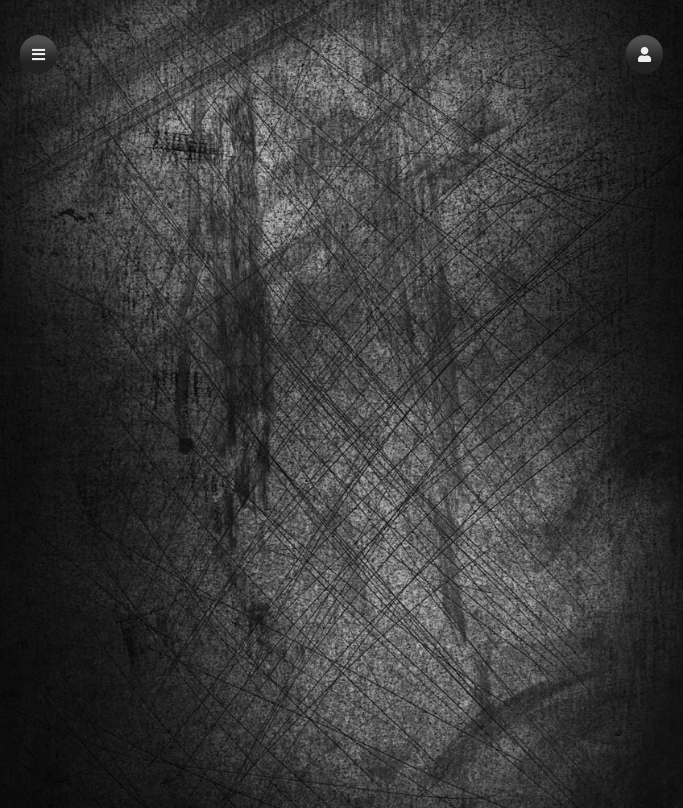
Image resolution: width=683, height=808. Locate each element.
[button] (644, 54)
